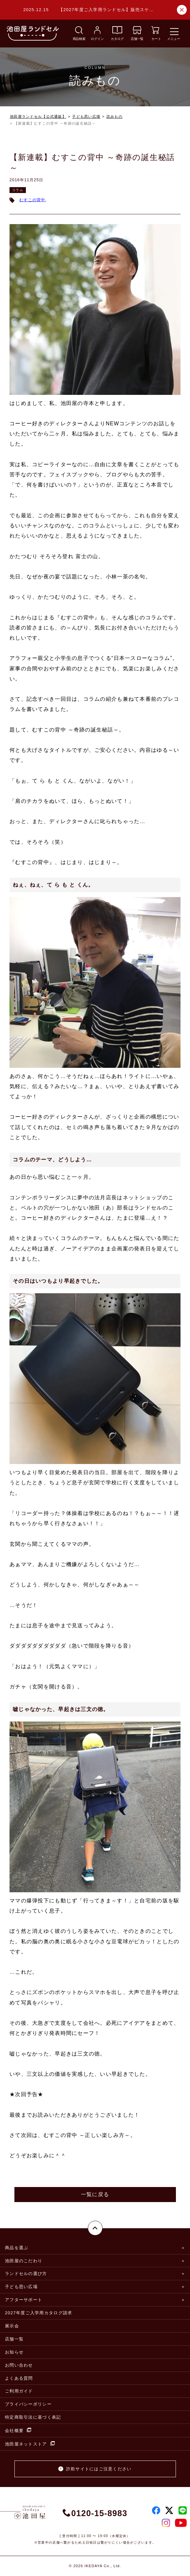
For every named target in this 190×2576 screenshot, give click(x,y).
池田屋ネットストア (30, 2443)
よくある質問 (19, 2378)
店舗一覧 (14, 2339)
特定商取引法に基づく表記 (33, 2417)
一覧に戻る (95, 2194)
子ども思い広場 (86, 116)
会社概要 (18, 2430)
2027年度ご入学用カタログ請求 (38, 2312)
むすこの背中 (32, 200)
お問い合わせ (19, 2365)
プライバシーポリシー (28, 2404)
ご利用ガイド (19, 2391)
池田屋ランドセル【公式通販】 (38, 116)
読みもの (114, 116)
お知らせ (14, 2352)
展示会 (12, 2325)
